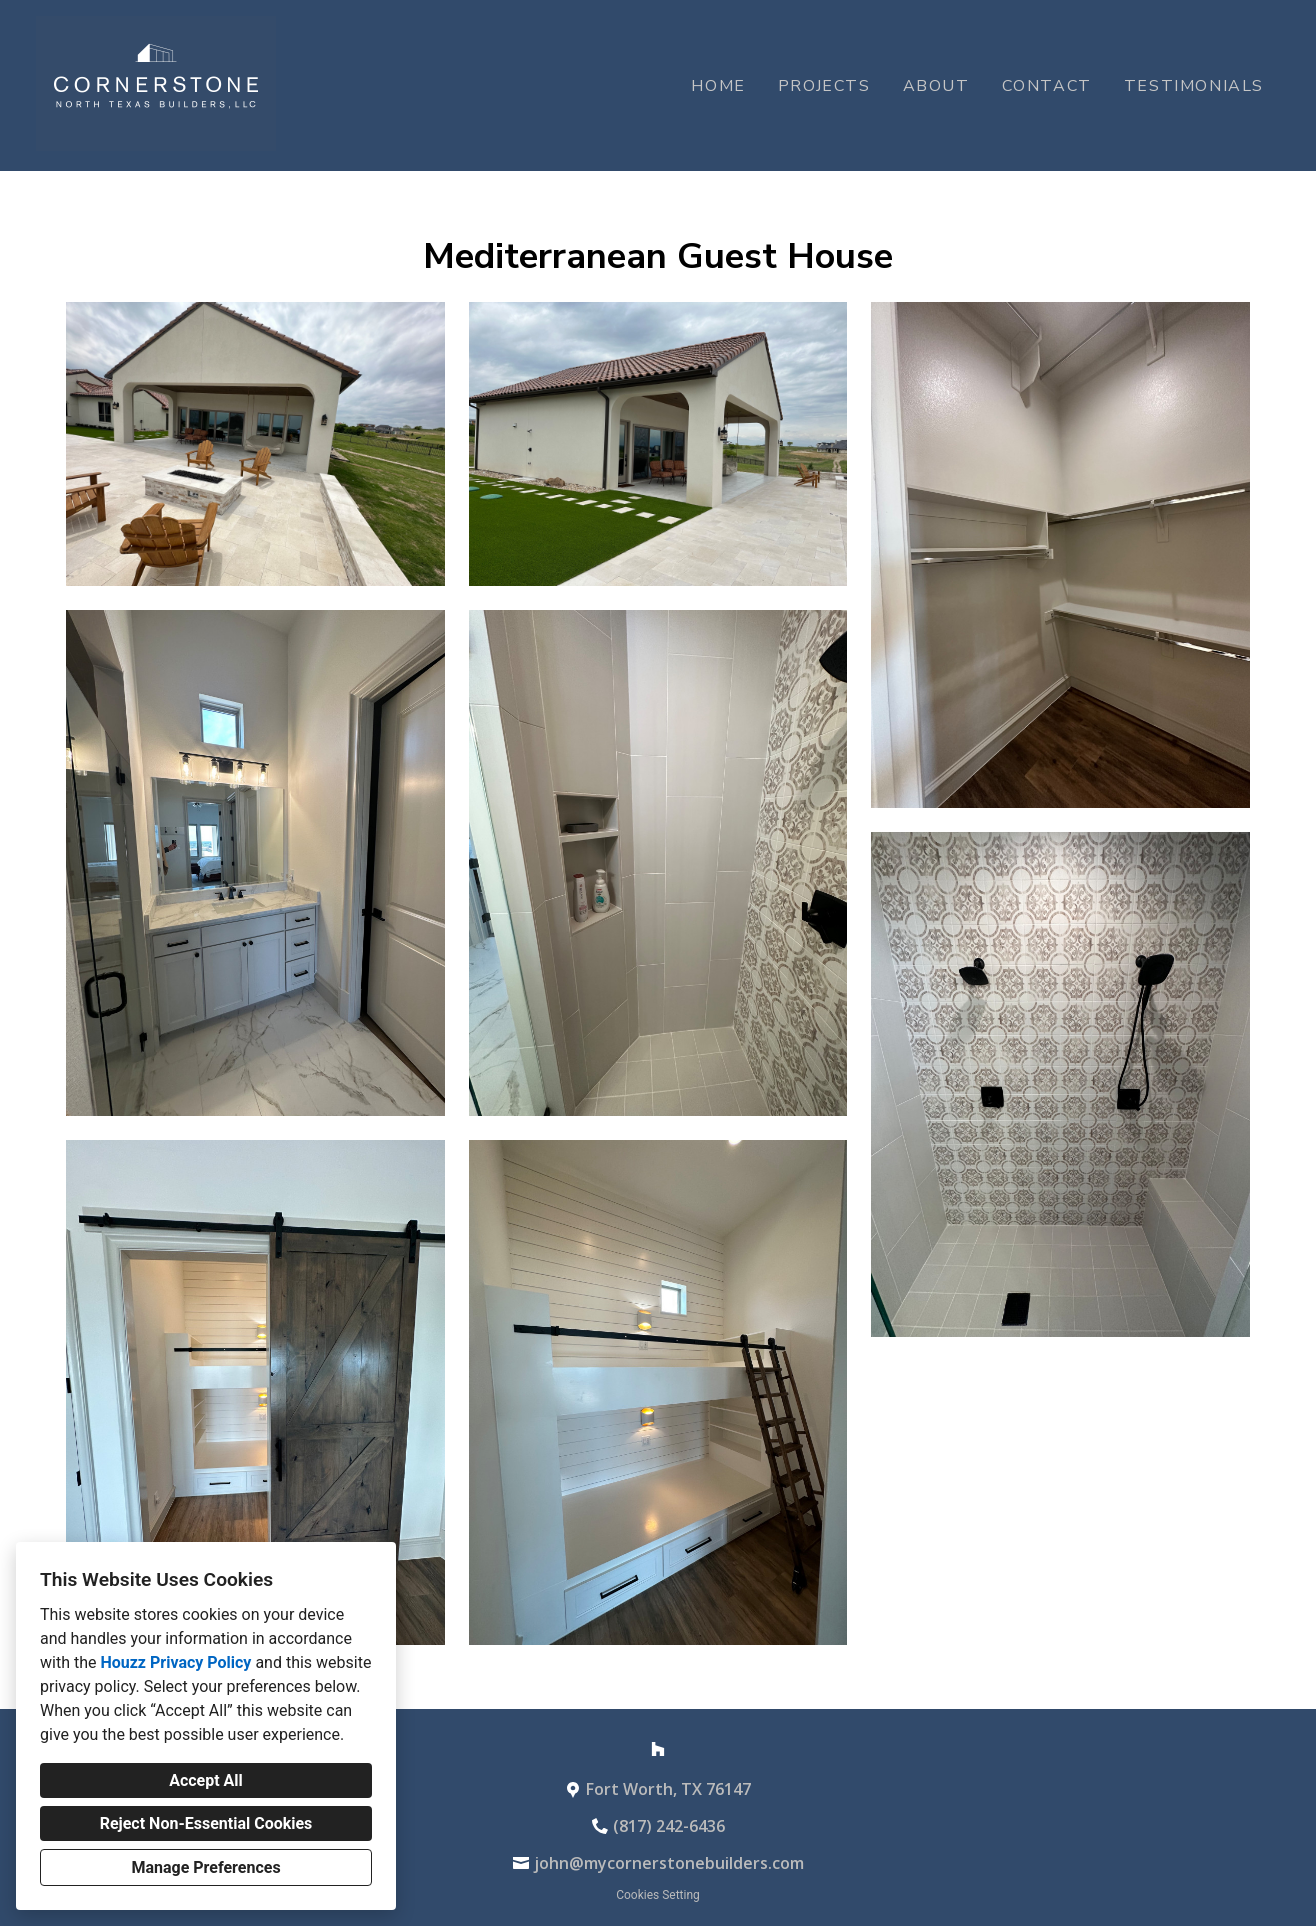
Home (718, 86)
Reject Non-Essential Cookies (206, 1823)
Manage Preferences (205, 1867)
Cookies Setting (658, 1895)
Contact (1047, 86)
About (936, 86)
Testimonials (1194, 86)
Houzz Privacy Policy (175, 1662)
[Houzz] (658, 1749)
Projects (824, 86)
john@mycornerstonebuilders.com (669, 1863)
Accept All (206, 1780)
